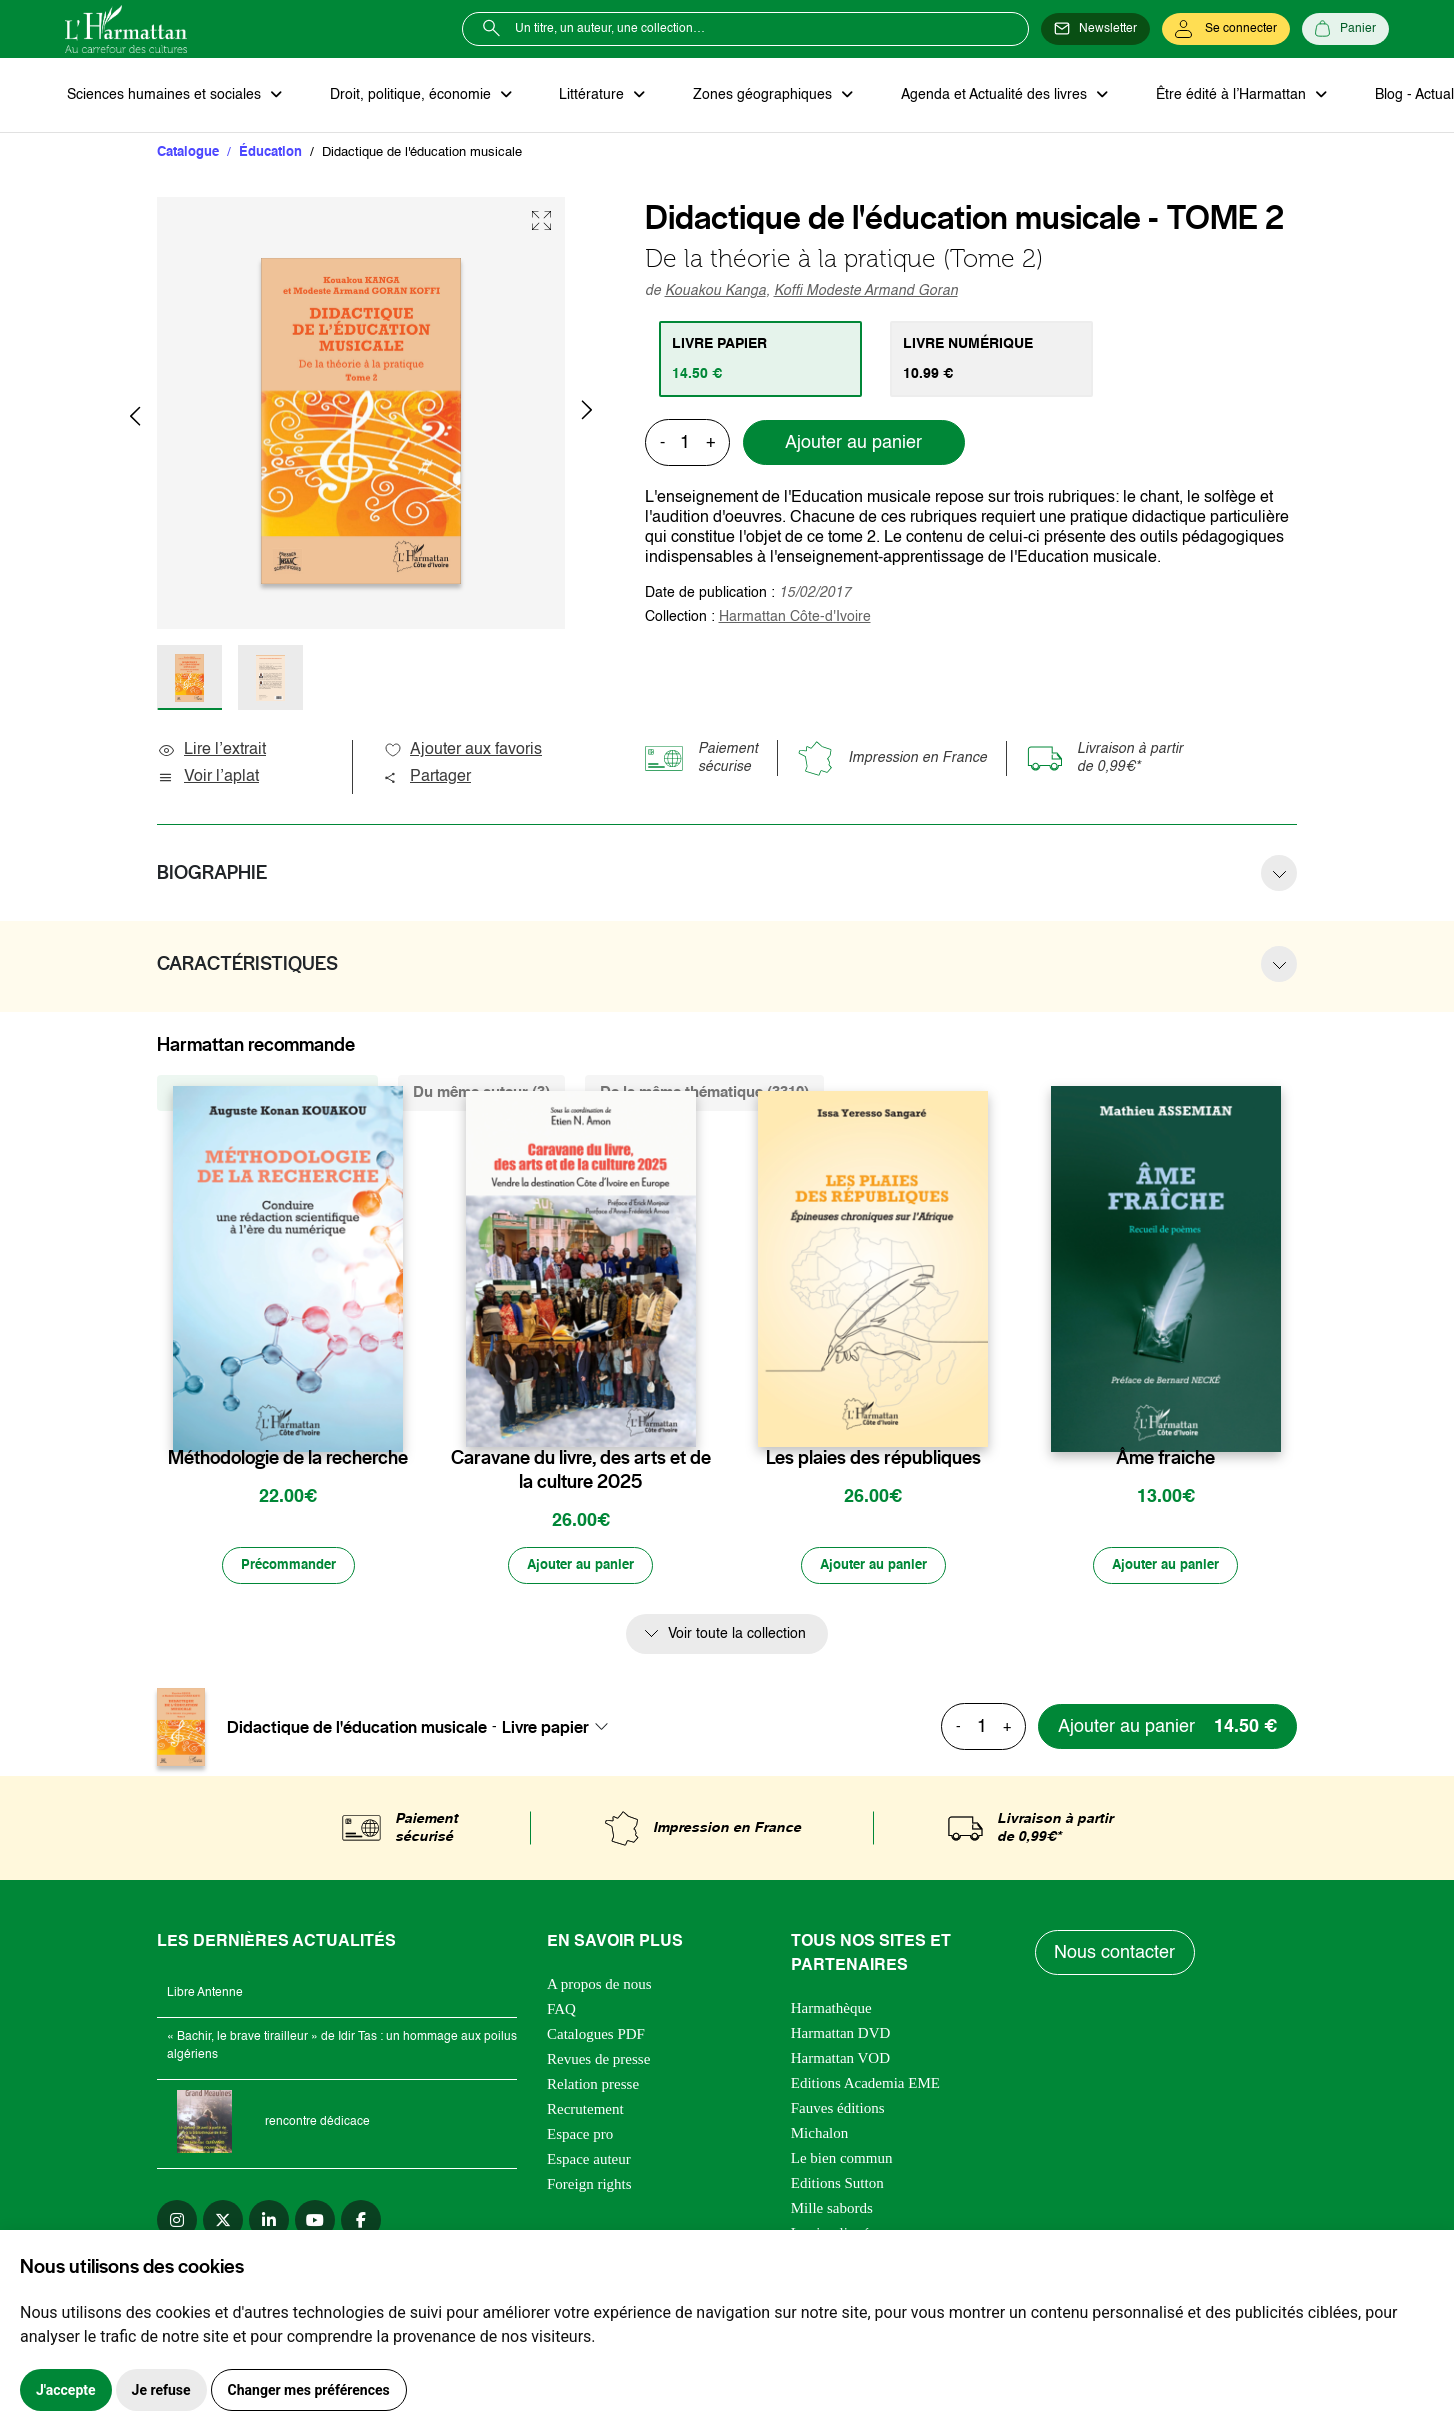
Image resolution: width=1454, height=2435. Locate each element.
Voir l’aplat (208, 779)
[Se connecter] (1226, 29)
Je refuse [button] (161, 2390)
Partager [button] (427, 779)
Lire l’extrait (211, 752)
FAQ (561, 2013)
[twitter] (223, 2224)
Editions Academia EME (865, 2087)
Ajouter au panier (853, 445)
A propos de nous (599, 1988)
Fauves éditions (838, 2112)
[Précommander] (288, 1569)
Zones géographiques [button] (751, 96)
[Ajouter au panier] (581, 1569)
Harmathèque (831, 2012)
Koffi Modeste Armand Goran (866, 293)
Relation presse (593, 2088)
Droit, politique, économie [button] (406, 96)
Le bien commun (842, 2162)
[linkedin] (269, 2224)
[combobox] (561, 1731)
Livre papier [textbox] (545, 1731)
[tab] (762, 361)
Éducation (270, 154)
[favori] (390, 1420)
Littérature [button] (584, 96)
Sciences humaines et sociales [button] (164, 96)
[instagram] (177, 2224)
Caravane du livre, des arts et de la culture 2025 (581, 1472)
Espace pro (580, 2138)
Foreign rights (589, 2188)
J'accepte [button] (66, 2390)
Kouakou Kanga (715, 293)
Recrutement (585, 2113)
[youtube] (315, 2224)
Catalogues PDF (596, 2038)
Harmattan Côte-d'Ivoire (795, 619)
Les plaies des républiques (873, 1460)
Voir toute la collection (737, 1638)
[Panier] (1345, 29)
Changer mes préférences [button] (309, 2390)
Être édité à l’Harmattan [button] (1212, 96)
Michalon (820, 2137)
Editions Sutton (837, 2187)
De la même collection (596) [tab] (267, 1094)
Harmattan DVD (841, 2037)
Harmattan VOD (840, 2062)
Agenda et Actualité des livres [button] (979, 96)
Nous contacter (1116, 1957)
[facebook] (361, 2224)
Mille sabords (832, 2212)
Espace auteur (589, 2163)
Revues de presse (598, 2063)
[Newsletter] (1095, 29)
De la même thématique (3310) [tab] (704, 1094)
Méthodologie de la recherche (288, 1460)
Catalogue (188, 154)
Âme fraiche (1165, 1460)
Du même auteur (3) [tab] (481, 1094)
